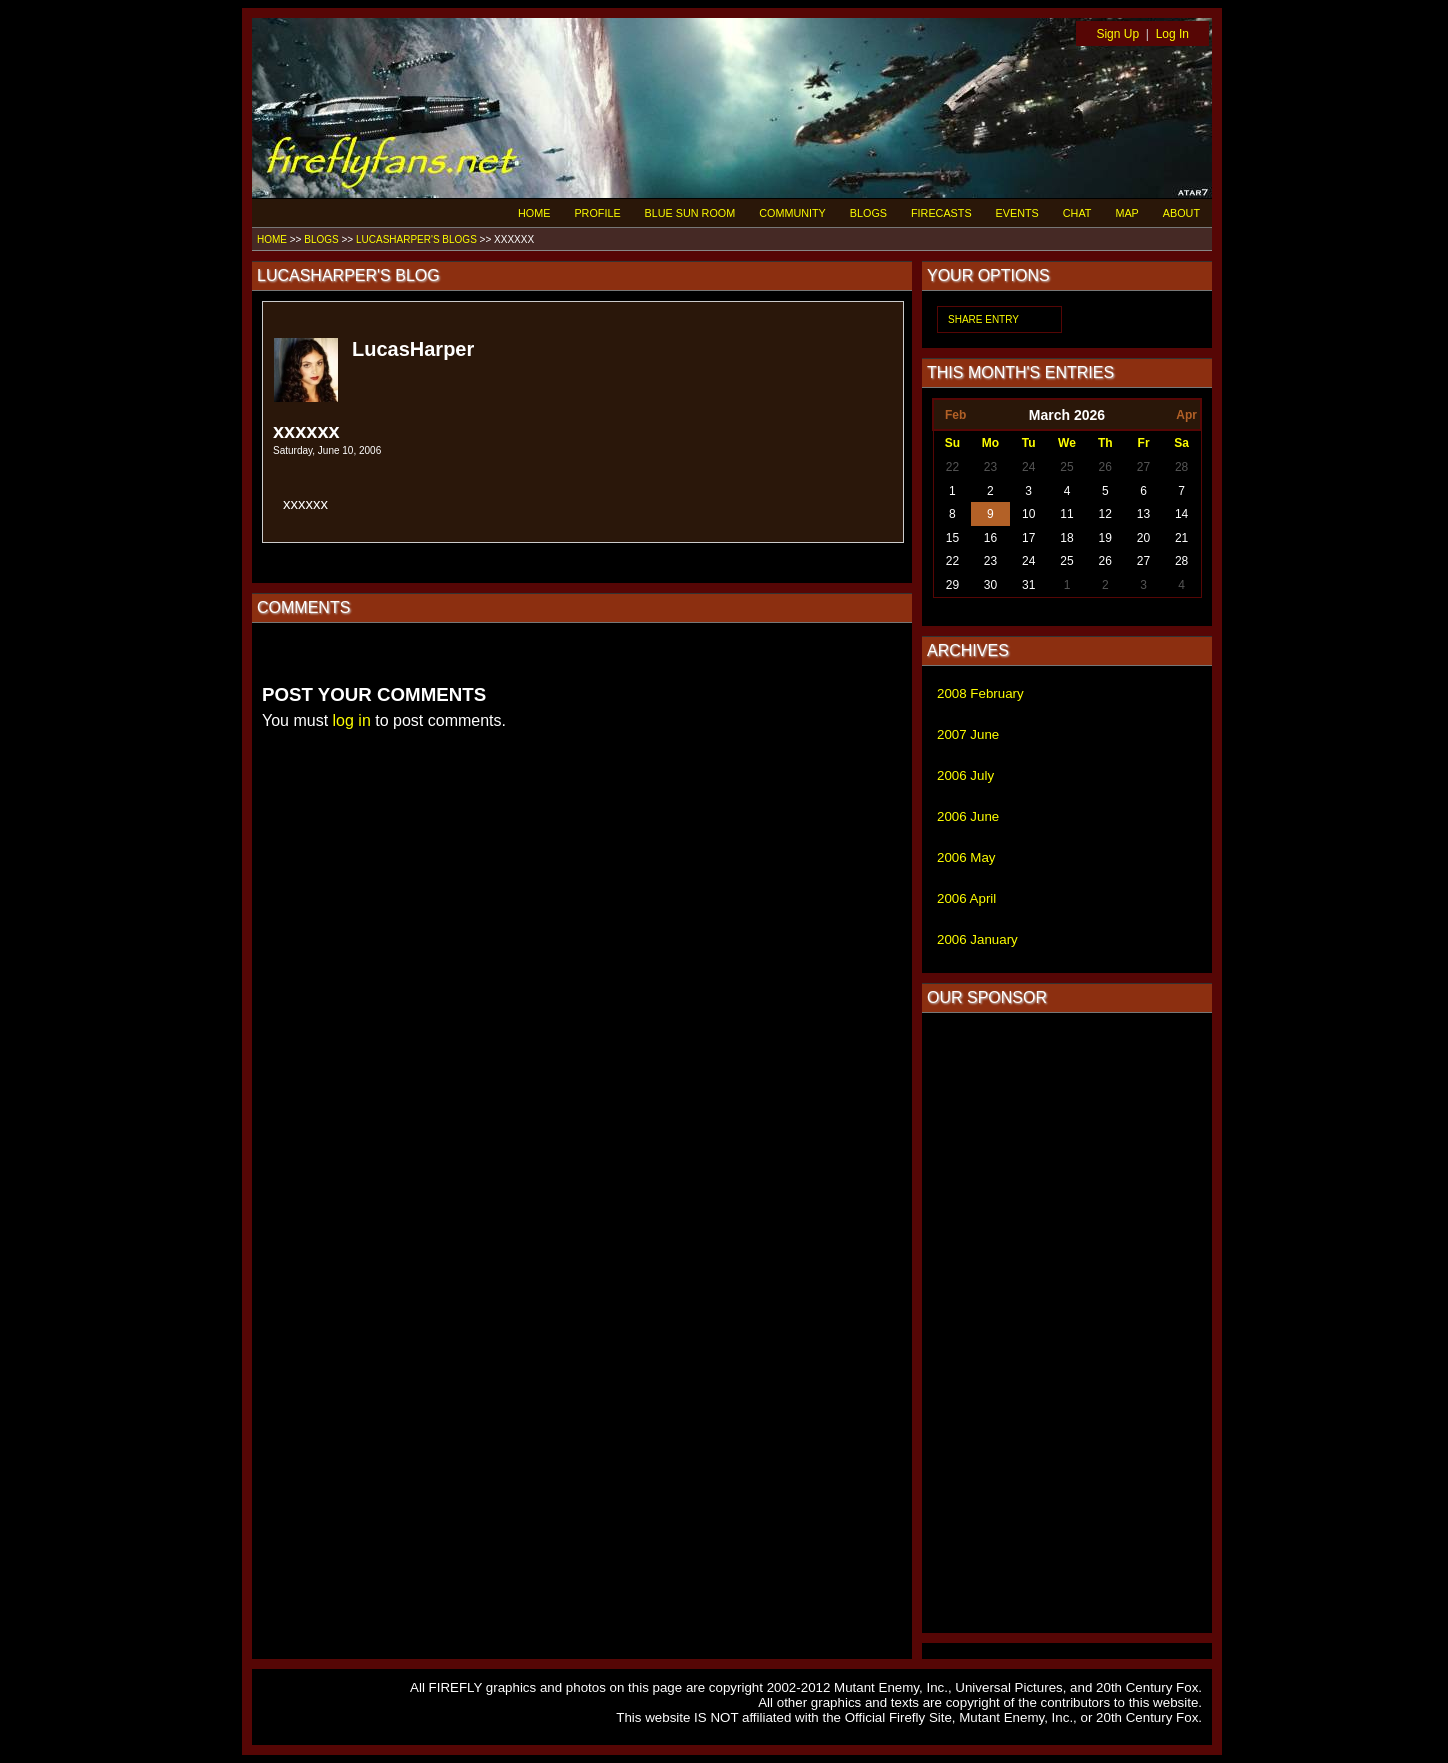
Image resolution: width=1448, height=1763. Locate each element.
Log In (1172, 34)
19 (1105, 538)
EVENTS (1017, 213)
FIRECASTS (941, 213)
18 (1066, 538)
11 (1066, 514)
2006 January (977, 939)
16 (990, 538)
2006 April (966, 898)
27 (1143, 467)
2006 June (968, 816)
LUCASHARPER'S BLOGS (416, 239)
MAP (1126, 213)
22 (952, 467)
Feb (955, 415)
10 (1028, 514)
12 (1105, 514)
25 (1066, 467)
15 (952, 538)
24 (1028, 467)
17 (1028, 538)
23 (990, 467)
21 (1181, 538)
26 (1105, 467)
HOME (534, 213)
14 (1181, 514)
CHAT (1077, 213)
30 (990, 585)
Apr (1186, 415)
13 (1143, 514)
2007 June (968, 734)
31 (1028, 585)
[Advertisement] (1067, 1323)
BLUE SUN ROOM (690, 213)
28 (1181, 467)
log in (352, 720)
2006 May (966, 857)
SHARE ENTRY (983, 319)
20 (1143, 538)
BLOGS (868, 213)
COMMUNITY (792, 213)
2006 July (965, 775)
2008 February (980, 693)
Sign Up (1117, 34)
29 (952, 585)
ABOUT (1181, 213)
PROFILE (597, 213)
